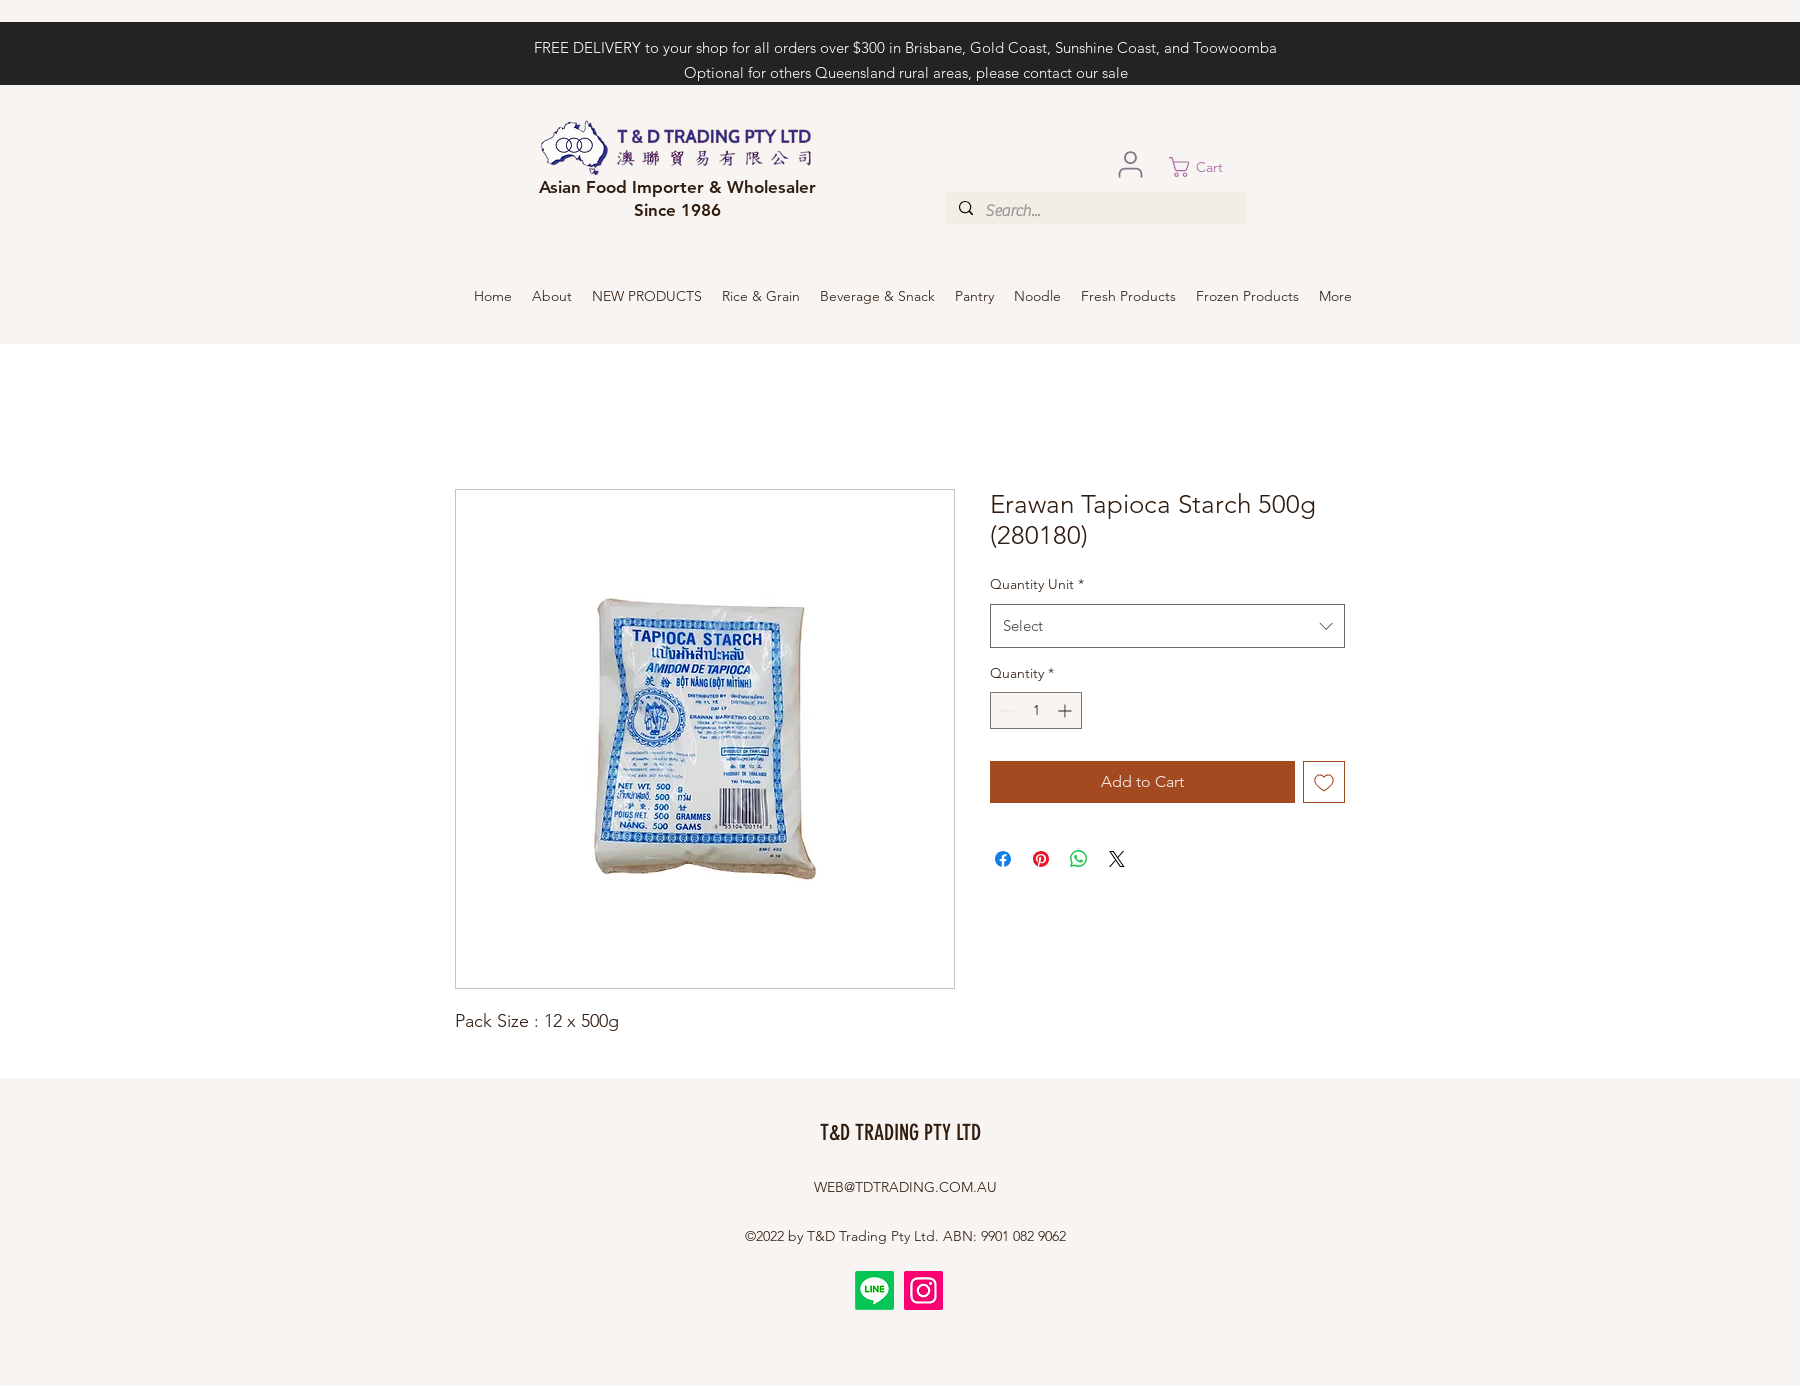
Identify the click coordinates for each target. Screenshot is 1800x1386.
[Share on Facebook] (1003, 859)
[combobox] (1167, 626)
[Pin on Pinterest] (1041, 859)
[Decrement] (1005, 710)
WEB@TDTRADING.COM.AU (905, 1187)
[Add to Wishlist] (1324, 782)
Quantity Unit (1037, 584)
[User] (1130, 164)
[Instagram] (923, 1290)
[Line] (874, 1290)
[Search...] (1095, 211)
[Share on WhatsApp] (1079, 859)
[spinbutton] (1036, 710)
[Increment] (1066, 710)
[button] (1208, 167)
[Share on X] (1117, 859)
